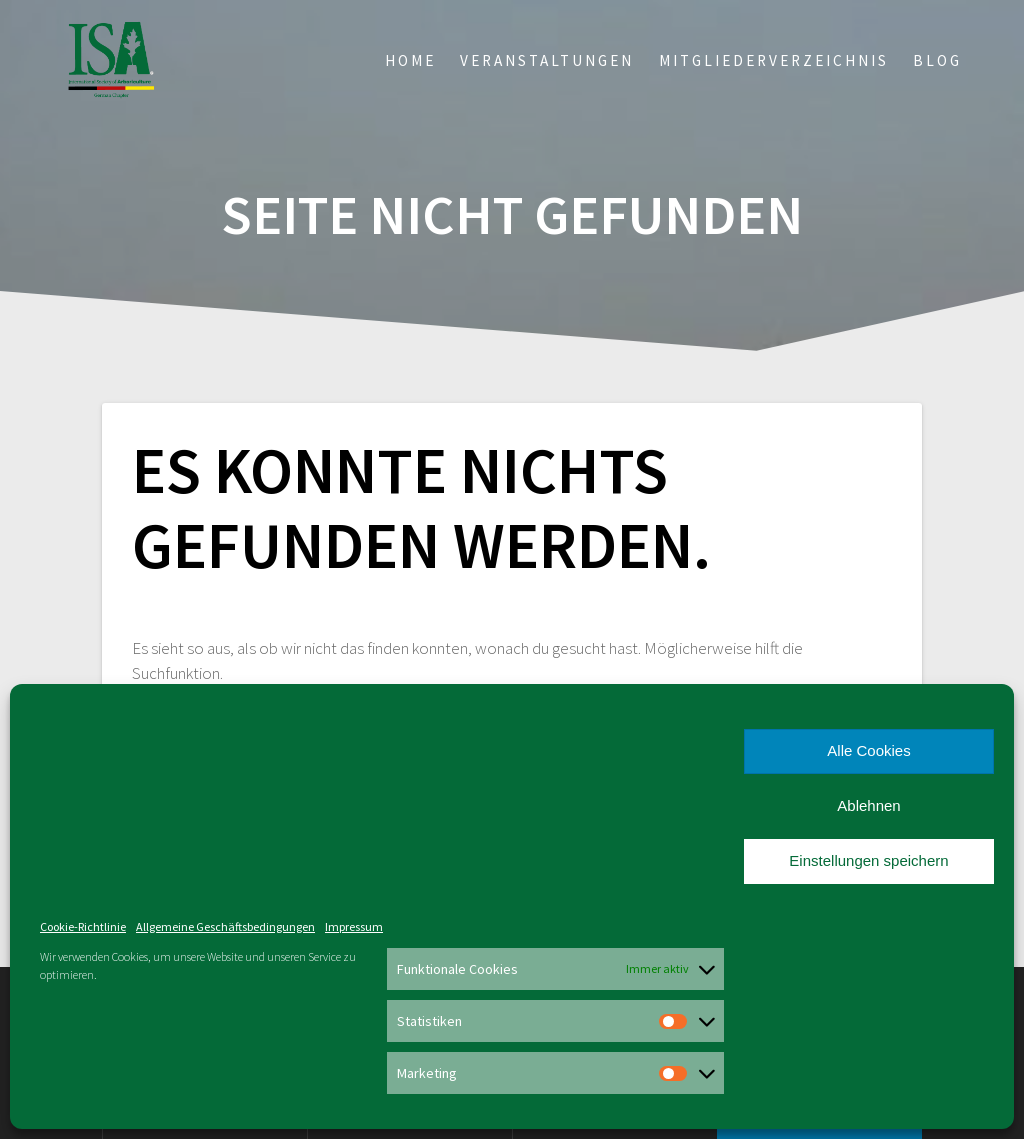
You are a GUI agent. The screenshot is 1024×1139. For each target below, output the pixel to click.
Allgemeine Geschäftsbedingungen (225, 926)
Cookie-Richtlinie (83, 926)
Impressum (354, 926)
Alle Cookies (868, 750)
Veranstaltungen (547, 60)
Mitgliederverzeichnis (774, 60)
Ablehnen (868, 805)
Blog (937, 60)
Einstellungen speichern (868, 860)
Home (410, 60)
